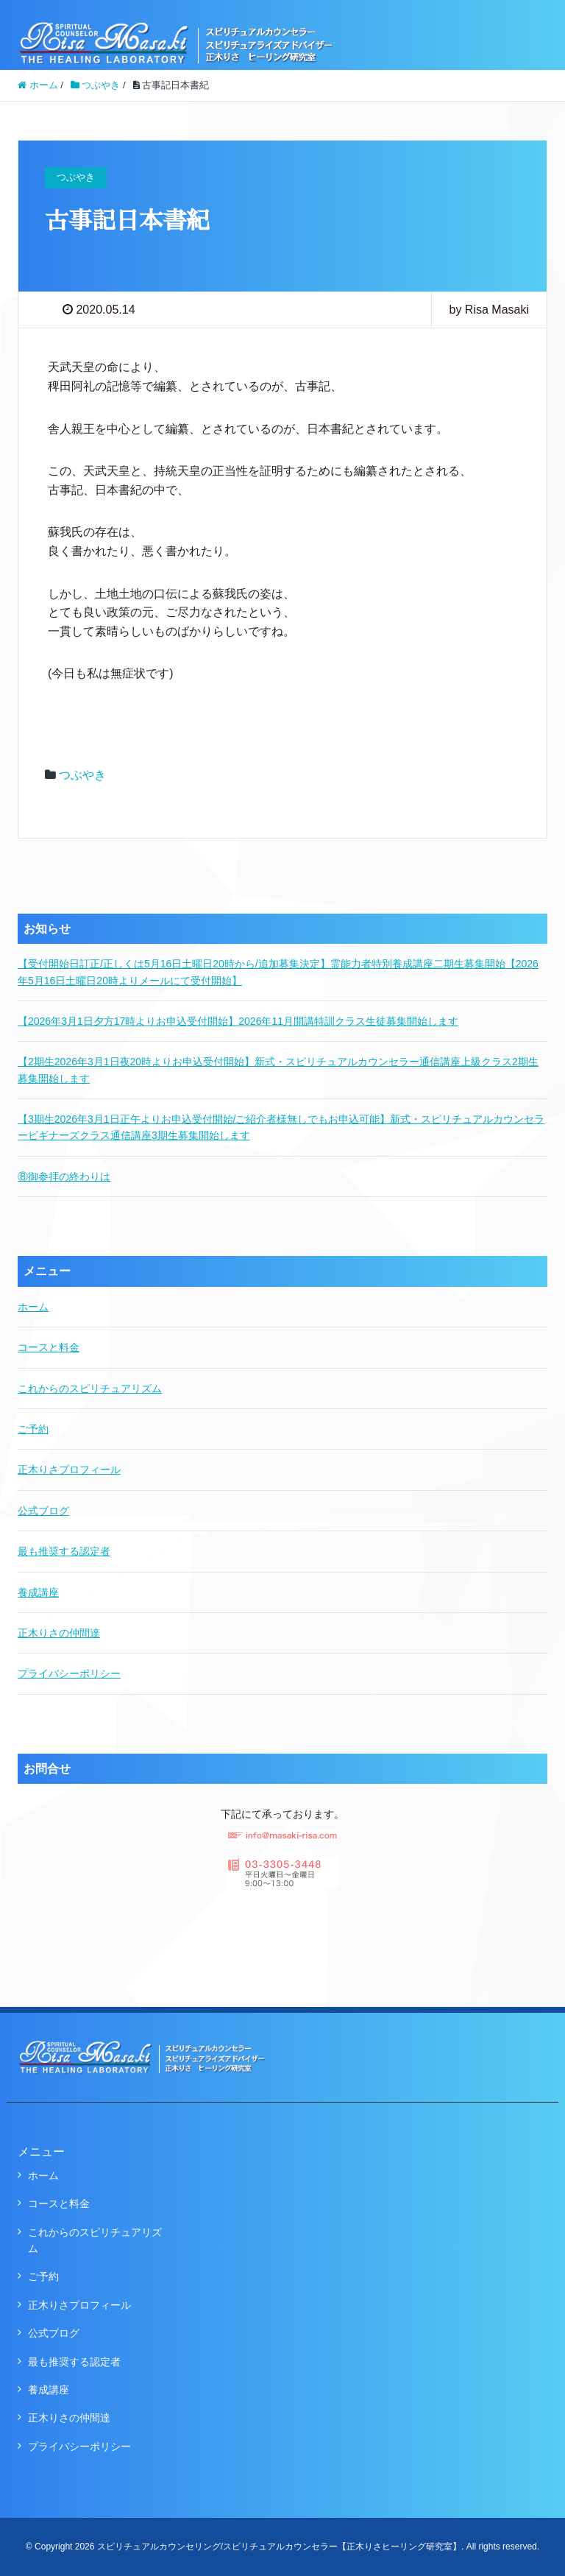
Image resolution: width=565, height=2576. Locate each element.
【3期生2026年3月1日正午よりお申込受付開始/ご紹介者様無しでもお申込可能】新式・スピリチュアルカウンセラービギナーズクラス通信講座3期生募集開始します (281, 1127)
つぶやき (82, 775)
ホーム (33, 1307)
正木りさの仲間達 (59, 1633)
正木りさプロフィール (69, 1469)
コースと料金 (48, 1347)
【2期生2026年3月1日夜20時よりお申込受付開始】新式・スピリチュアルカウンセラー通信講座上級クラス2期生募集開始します (278, 1070)
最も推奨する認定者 (64, 1551)
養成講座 (38, 1592)
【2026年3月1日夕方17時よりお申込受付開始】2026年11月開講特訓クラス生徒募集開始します (238, 1021)
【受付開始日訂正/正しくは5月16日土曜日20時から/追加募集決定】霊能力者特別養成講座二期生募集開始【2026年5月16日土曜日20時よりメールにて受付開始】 (278, 972)
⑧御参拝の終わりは (64, 1176)
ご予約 (33, 1429)
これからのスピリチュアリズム (90, 1388)
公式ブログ (43, 1511)
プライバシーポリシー (69, 1673)
